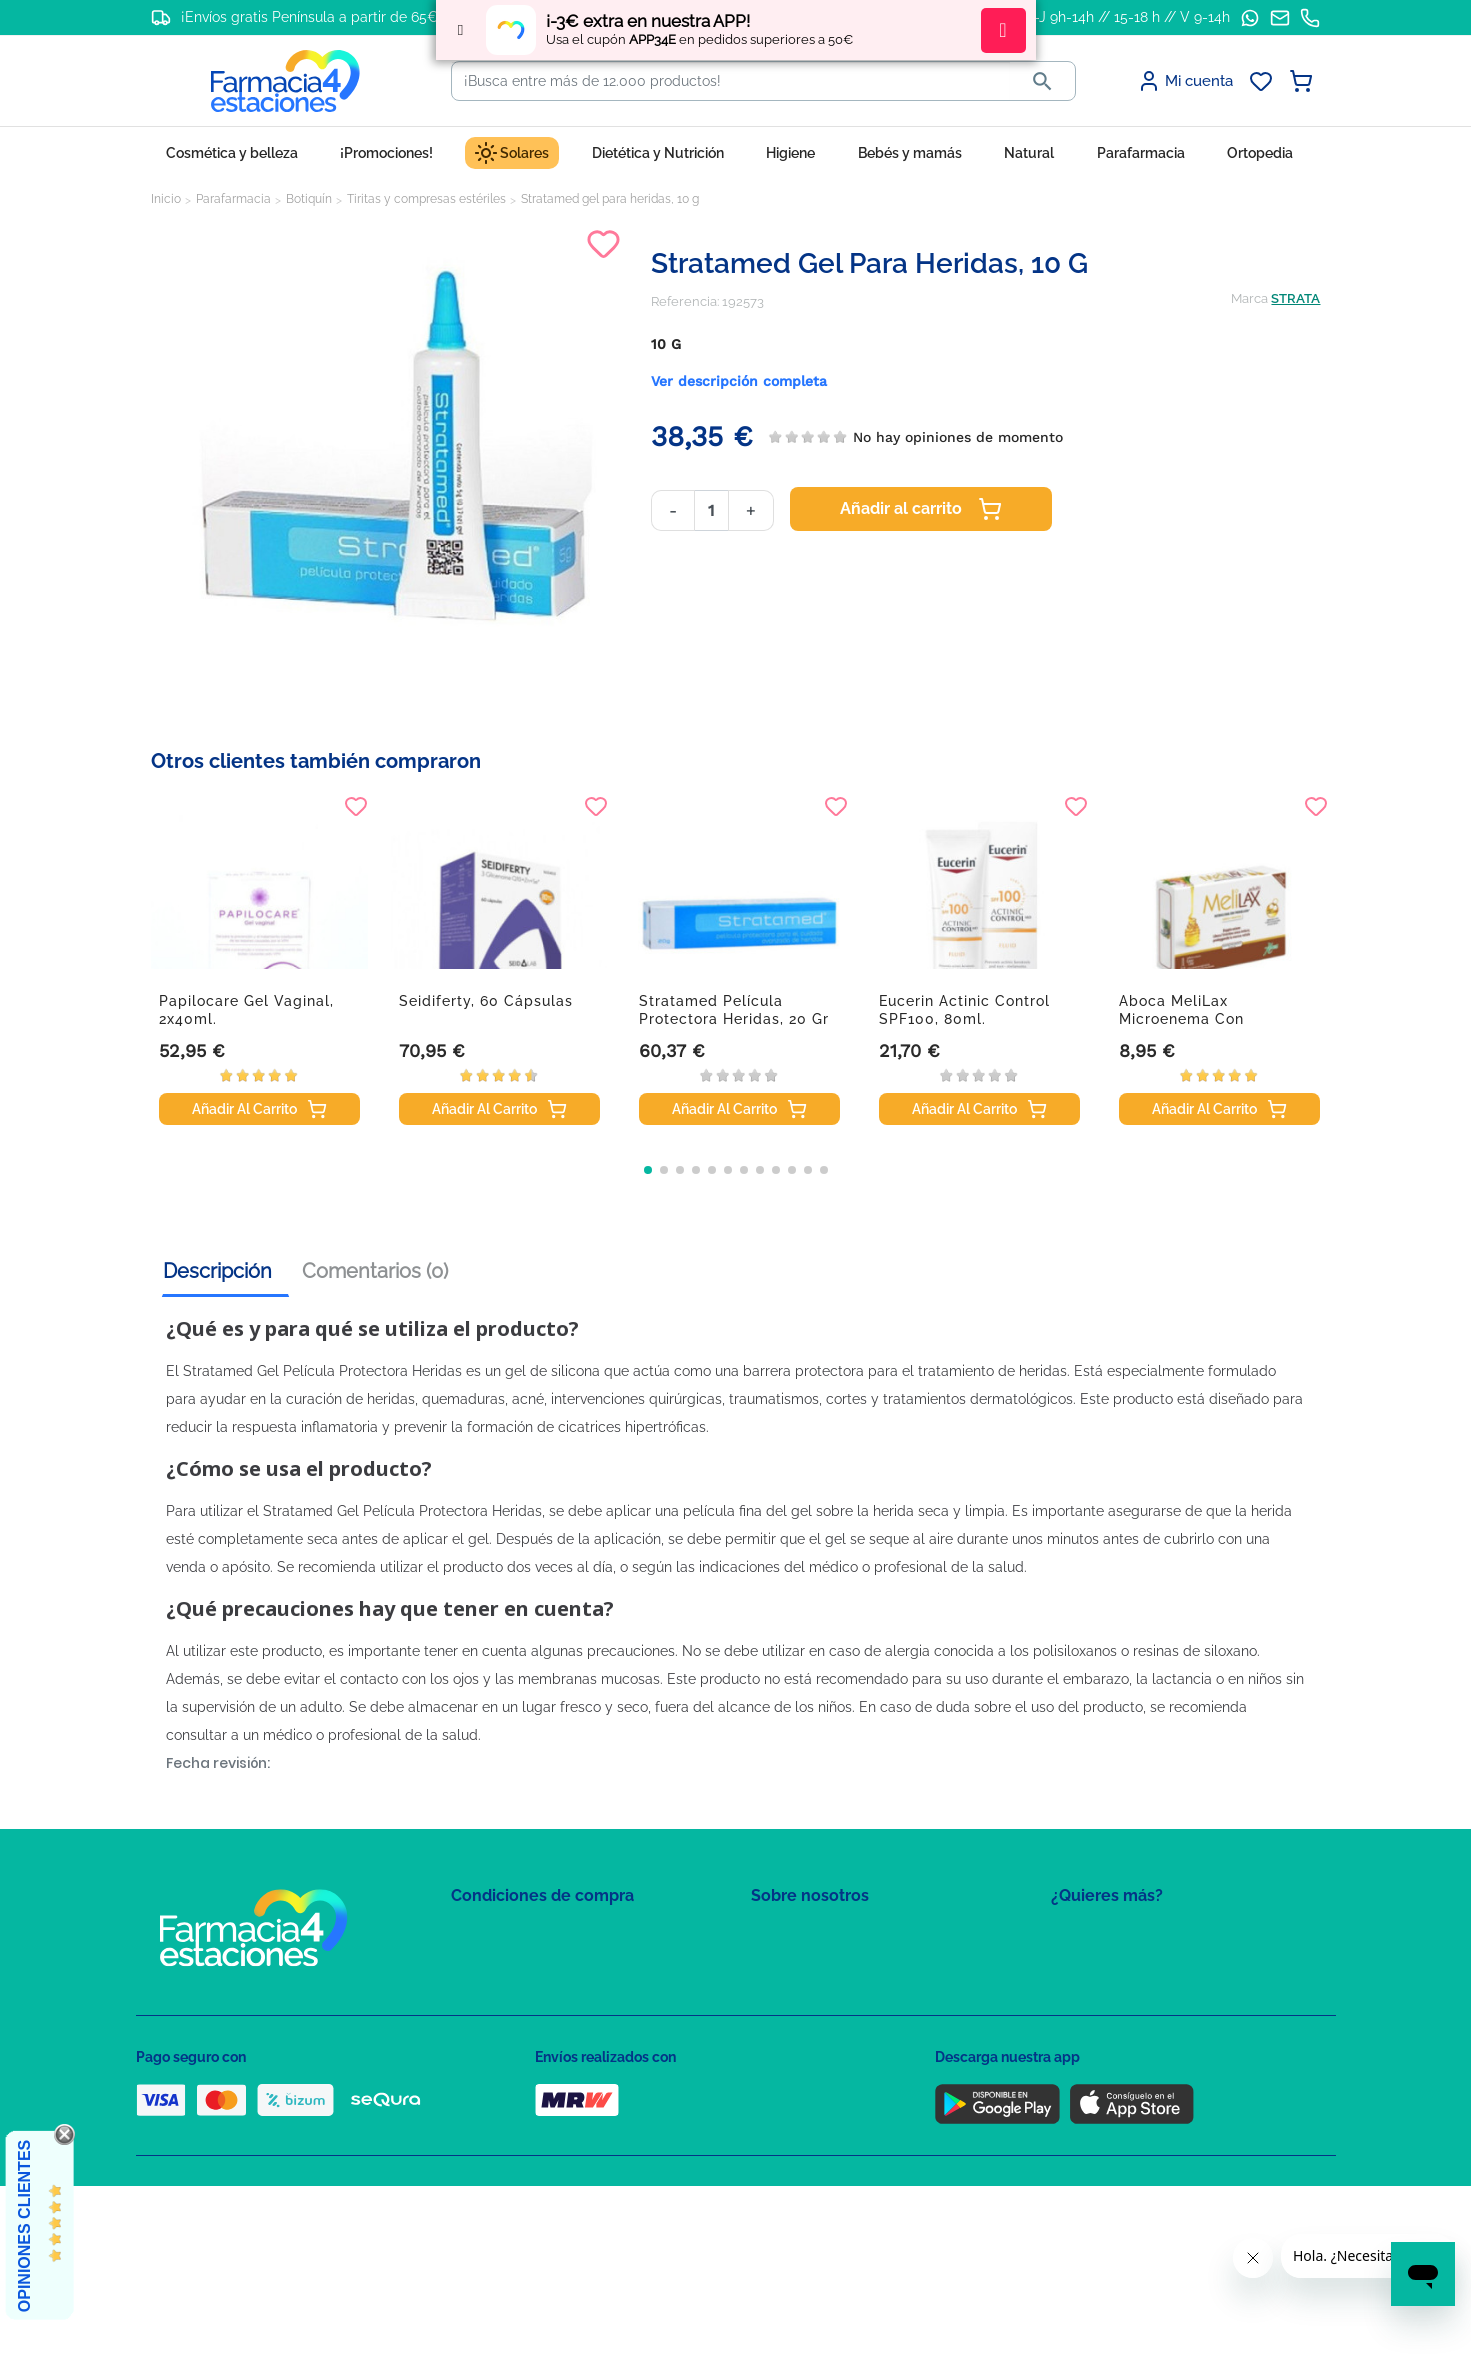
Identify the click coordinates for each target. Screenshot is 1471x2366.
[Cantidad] (711, 510)
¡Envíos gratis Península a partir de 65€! (311, 17)
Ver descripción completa (739, 381)
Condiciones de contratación (538, 1935)
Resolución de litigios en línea (541, 2138)
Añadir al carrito (921, 509)
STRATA (1295, 298)
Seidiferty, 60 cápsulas (486, 1001)
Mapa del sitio (792, 1935)
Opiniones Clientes (24, 2226)
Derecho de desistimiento (529, 2109)
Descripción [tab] (217, 1271)
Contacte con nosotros (819, 1993)
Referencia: (685, 301)
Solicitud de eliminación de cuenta (856, 2022)
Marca (1249, 298)
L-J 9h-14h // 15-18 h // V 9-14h (1128, 17)
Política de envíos (504, 2080)
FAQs (767, 1964)
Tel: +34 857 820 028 (811, 2051)
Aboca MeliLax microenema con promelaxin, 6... (1181, 1019)
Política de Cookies (508, 1993)
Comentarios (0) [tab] (375, 1271)
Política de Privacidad (515, 1964)
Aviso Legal (486, 2022)
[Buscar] (731, 81)
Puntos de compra (506, 2051)
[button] (648, 1170)
